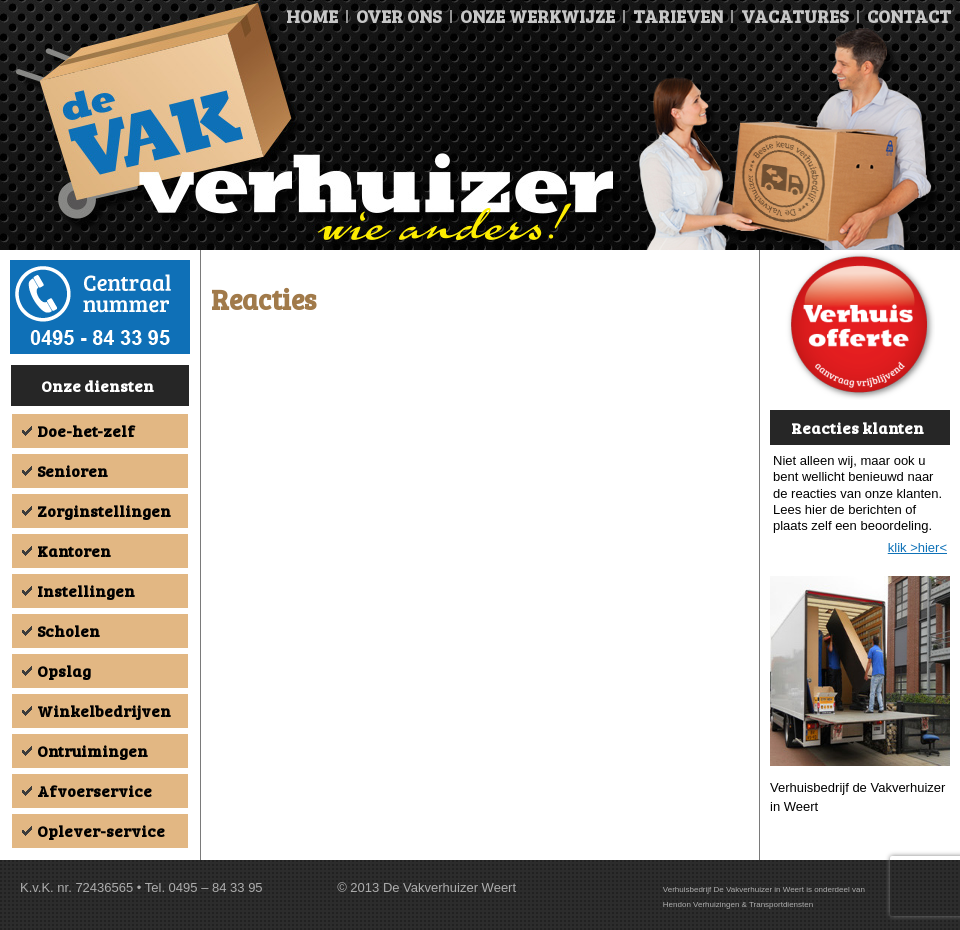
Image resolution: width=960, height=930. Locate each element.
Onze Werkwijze (537, 16)
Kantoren (74, 550)
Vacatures (795, 16)
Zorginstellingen (104, 510)
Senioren (72, 470)
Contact (909, 16)
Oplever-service (101, 830)
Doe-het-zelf (86, 430)
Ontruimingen (92, 750)
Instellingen (86, 590)
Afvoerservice (94, 790)
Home (312, 16)
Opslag (64, 670)
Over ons (399, 16)
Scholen (68, 630)
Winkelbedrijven (104, 710)
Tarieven (678, 16)
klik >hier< (917, 547)
